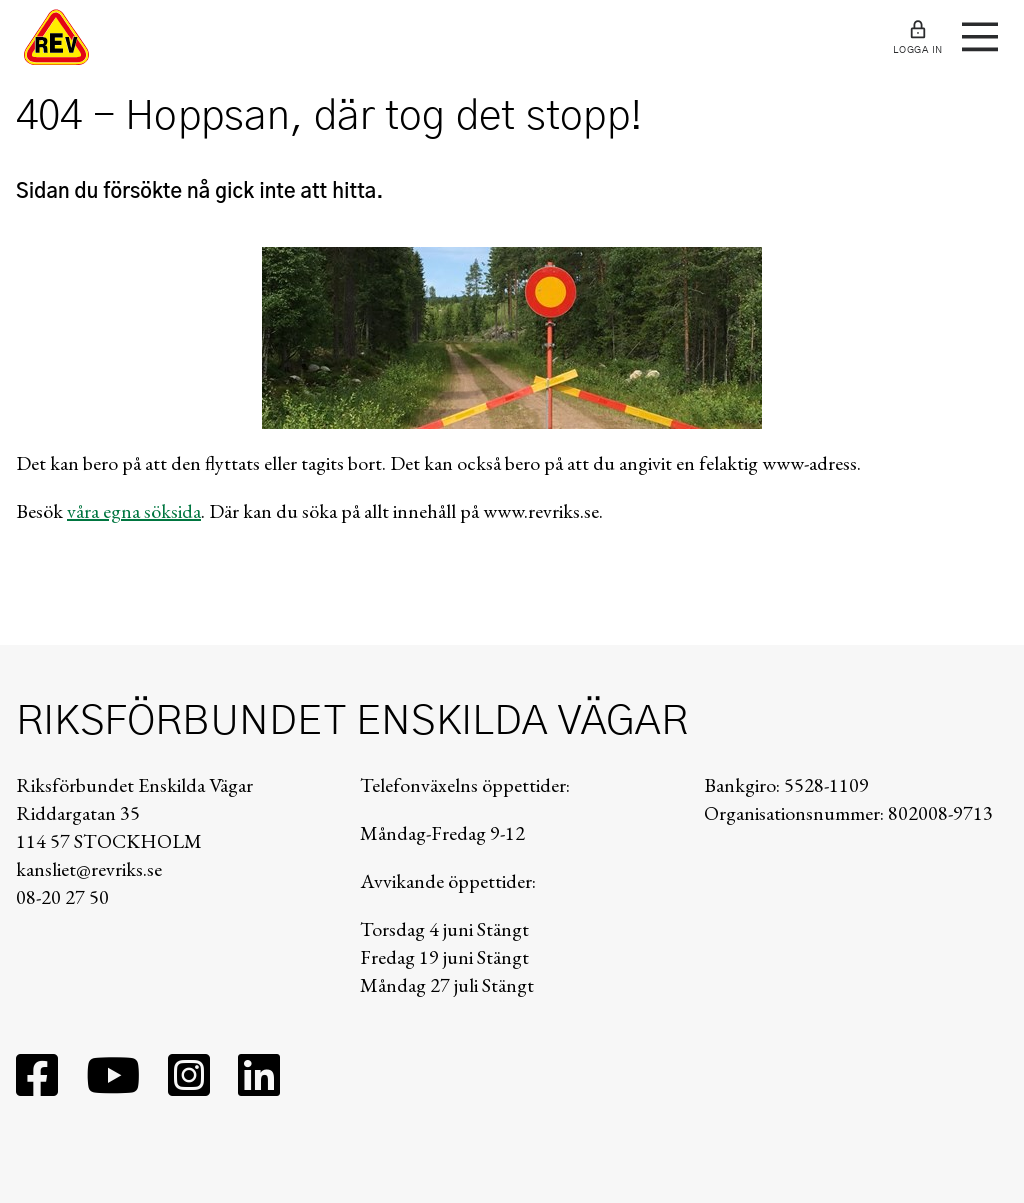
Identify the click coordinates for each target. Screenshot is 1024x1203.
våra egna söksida (134, 511)
